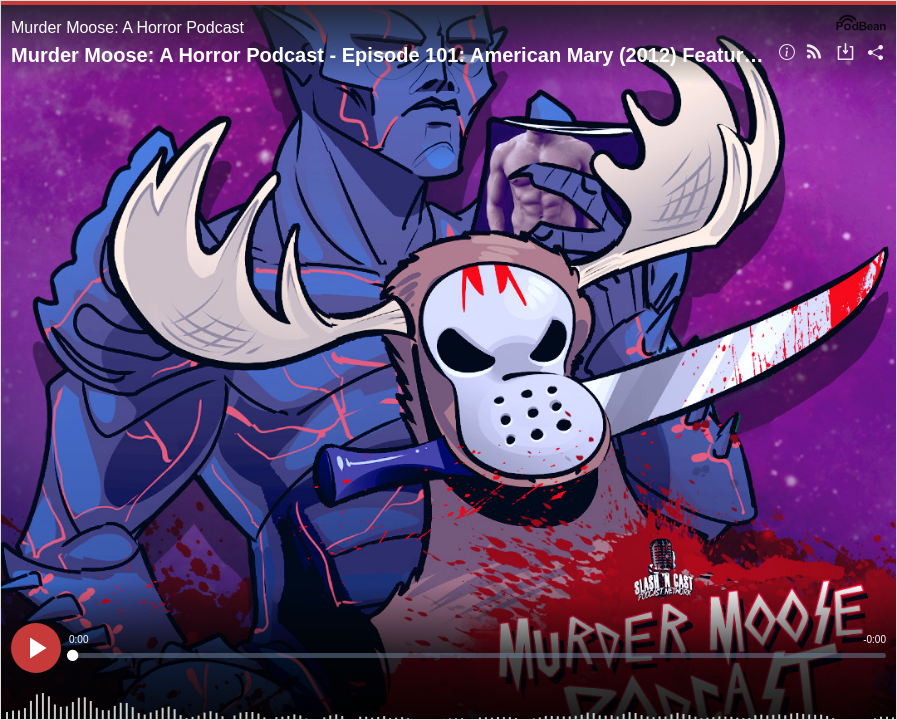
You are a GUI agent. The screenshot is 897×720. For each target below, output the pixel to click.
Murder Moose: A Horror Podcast (127, 27)
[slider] (477, 655)
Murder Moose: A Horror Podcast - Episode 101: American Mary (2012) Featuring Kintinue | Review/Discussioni (387, 55)
